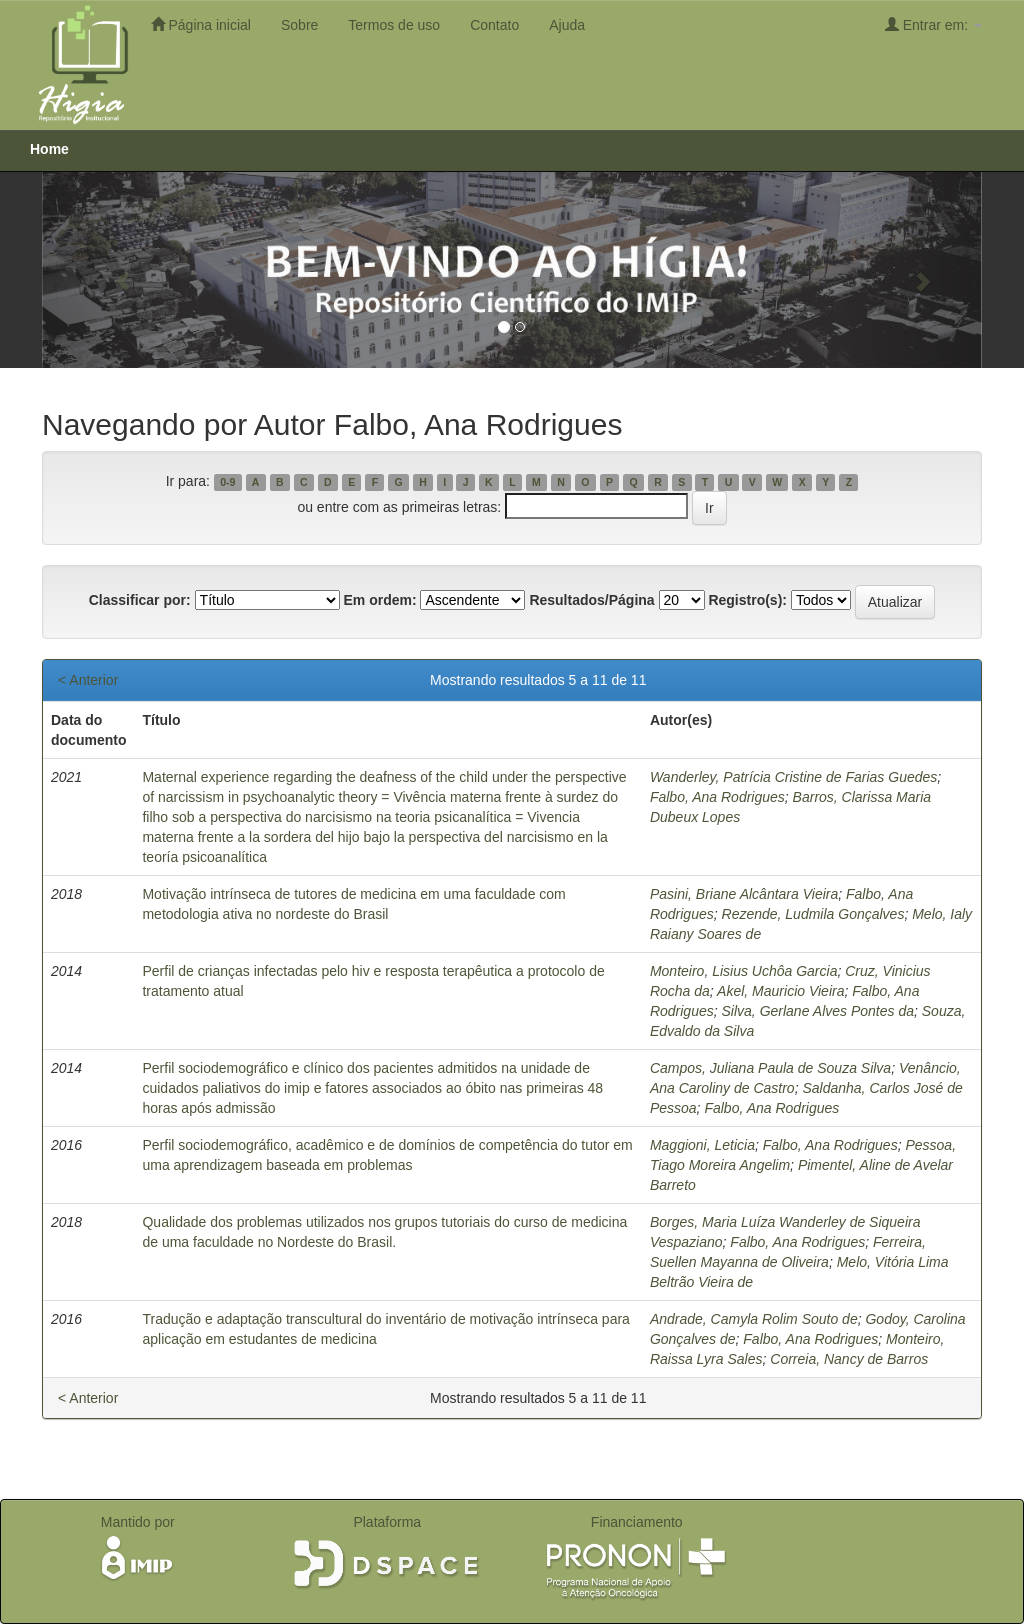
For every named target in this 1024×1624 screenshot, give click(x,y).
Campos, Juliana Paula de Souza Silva (770, 1068)
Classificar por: (140, 600)
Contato (494, 25)
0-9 (227, 482)
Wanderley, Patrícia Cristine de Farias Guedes (793, 777)
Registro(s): (747, 600)
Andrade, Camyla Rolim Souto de (754, 1319)
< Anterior (88, 680)
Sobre (299, 25)
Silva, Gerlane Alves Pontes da (818, 1011)
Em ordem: (379, 600)
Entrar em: (933, 24)
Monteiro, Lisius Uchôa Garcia (744, 971)
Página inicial (201, 24)
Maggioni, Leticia (702, 1145)
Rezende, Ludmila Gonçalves (813, 914)
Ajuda (567, 25)
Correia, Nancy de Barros (849, 1359)
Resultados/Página (591, 600)
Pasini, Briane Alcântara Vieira (744, 894)
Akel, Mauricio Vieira (780, 991)
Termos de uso (394, 25)
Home (49, 149)
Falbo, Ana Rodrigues (717, 797)
